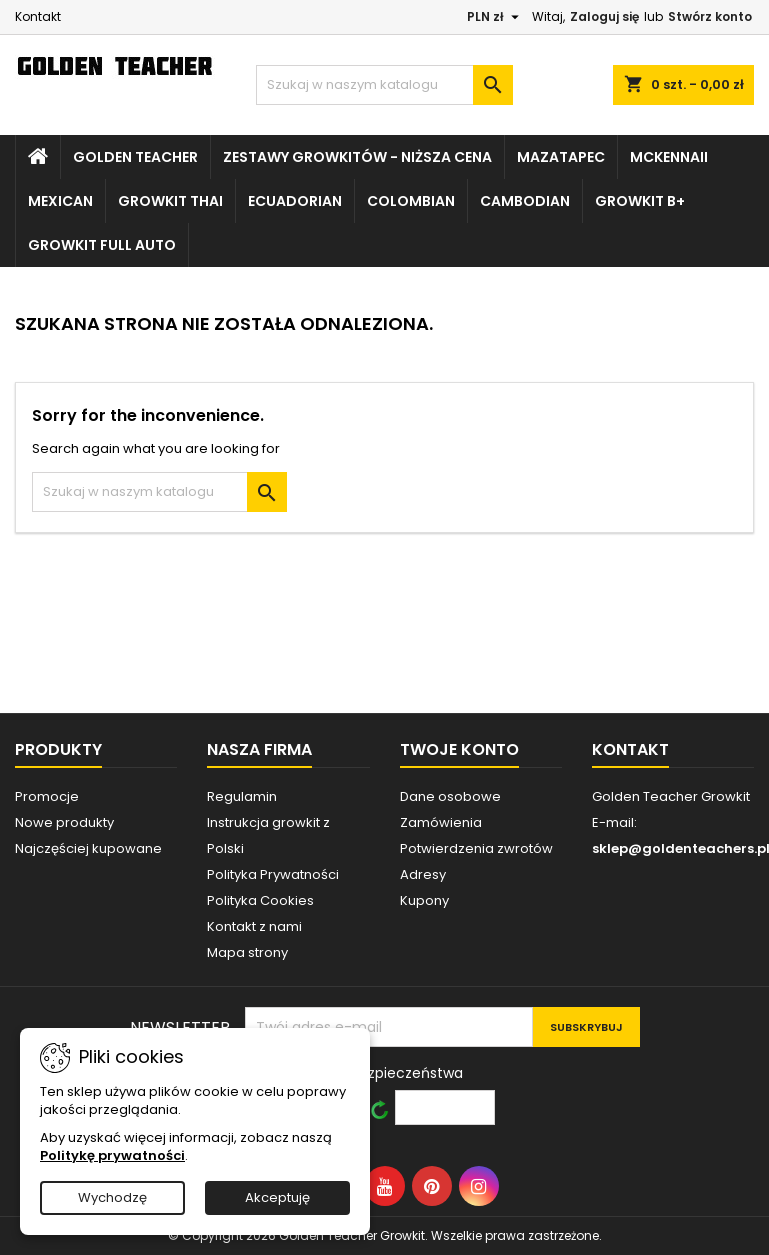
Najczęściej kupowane (88, 848)
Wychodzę (112, 1197)
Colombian (411, 201)
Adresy (423, 874)
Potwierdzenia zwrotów (476, 848)
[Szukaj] (384, 85)
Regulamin (242, 796)
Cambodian (525, 201)
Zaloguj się (604, 16)
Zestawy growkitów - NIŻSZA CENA (357, 157)
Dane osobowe (450, 796)
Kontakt (38, 16)
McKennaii (669, 157)
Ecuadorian (295, 201)
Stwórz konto (710, 16)
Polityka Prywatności (273, 874)
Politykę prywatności (112, 1155)
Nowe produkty (64, 822)
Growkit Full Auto (102, 245)
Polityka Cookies (260, 900)
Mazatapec (561, 157)
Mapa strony (247, 952)
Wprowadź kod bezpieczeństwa (354, 1072)
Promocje (47, 796)
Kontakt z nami (254, 926)
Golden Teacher (135, 157)
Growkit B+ (640, 201)
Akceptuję (277, 1197)
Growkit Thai (170, 201)
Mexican (60, 201)
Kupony (424, 900)
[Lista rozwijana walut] (495, 17)
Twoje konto (459, 749)
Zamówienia (441, 822)
